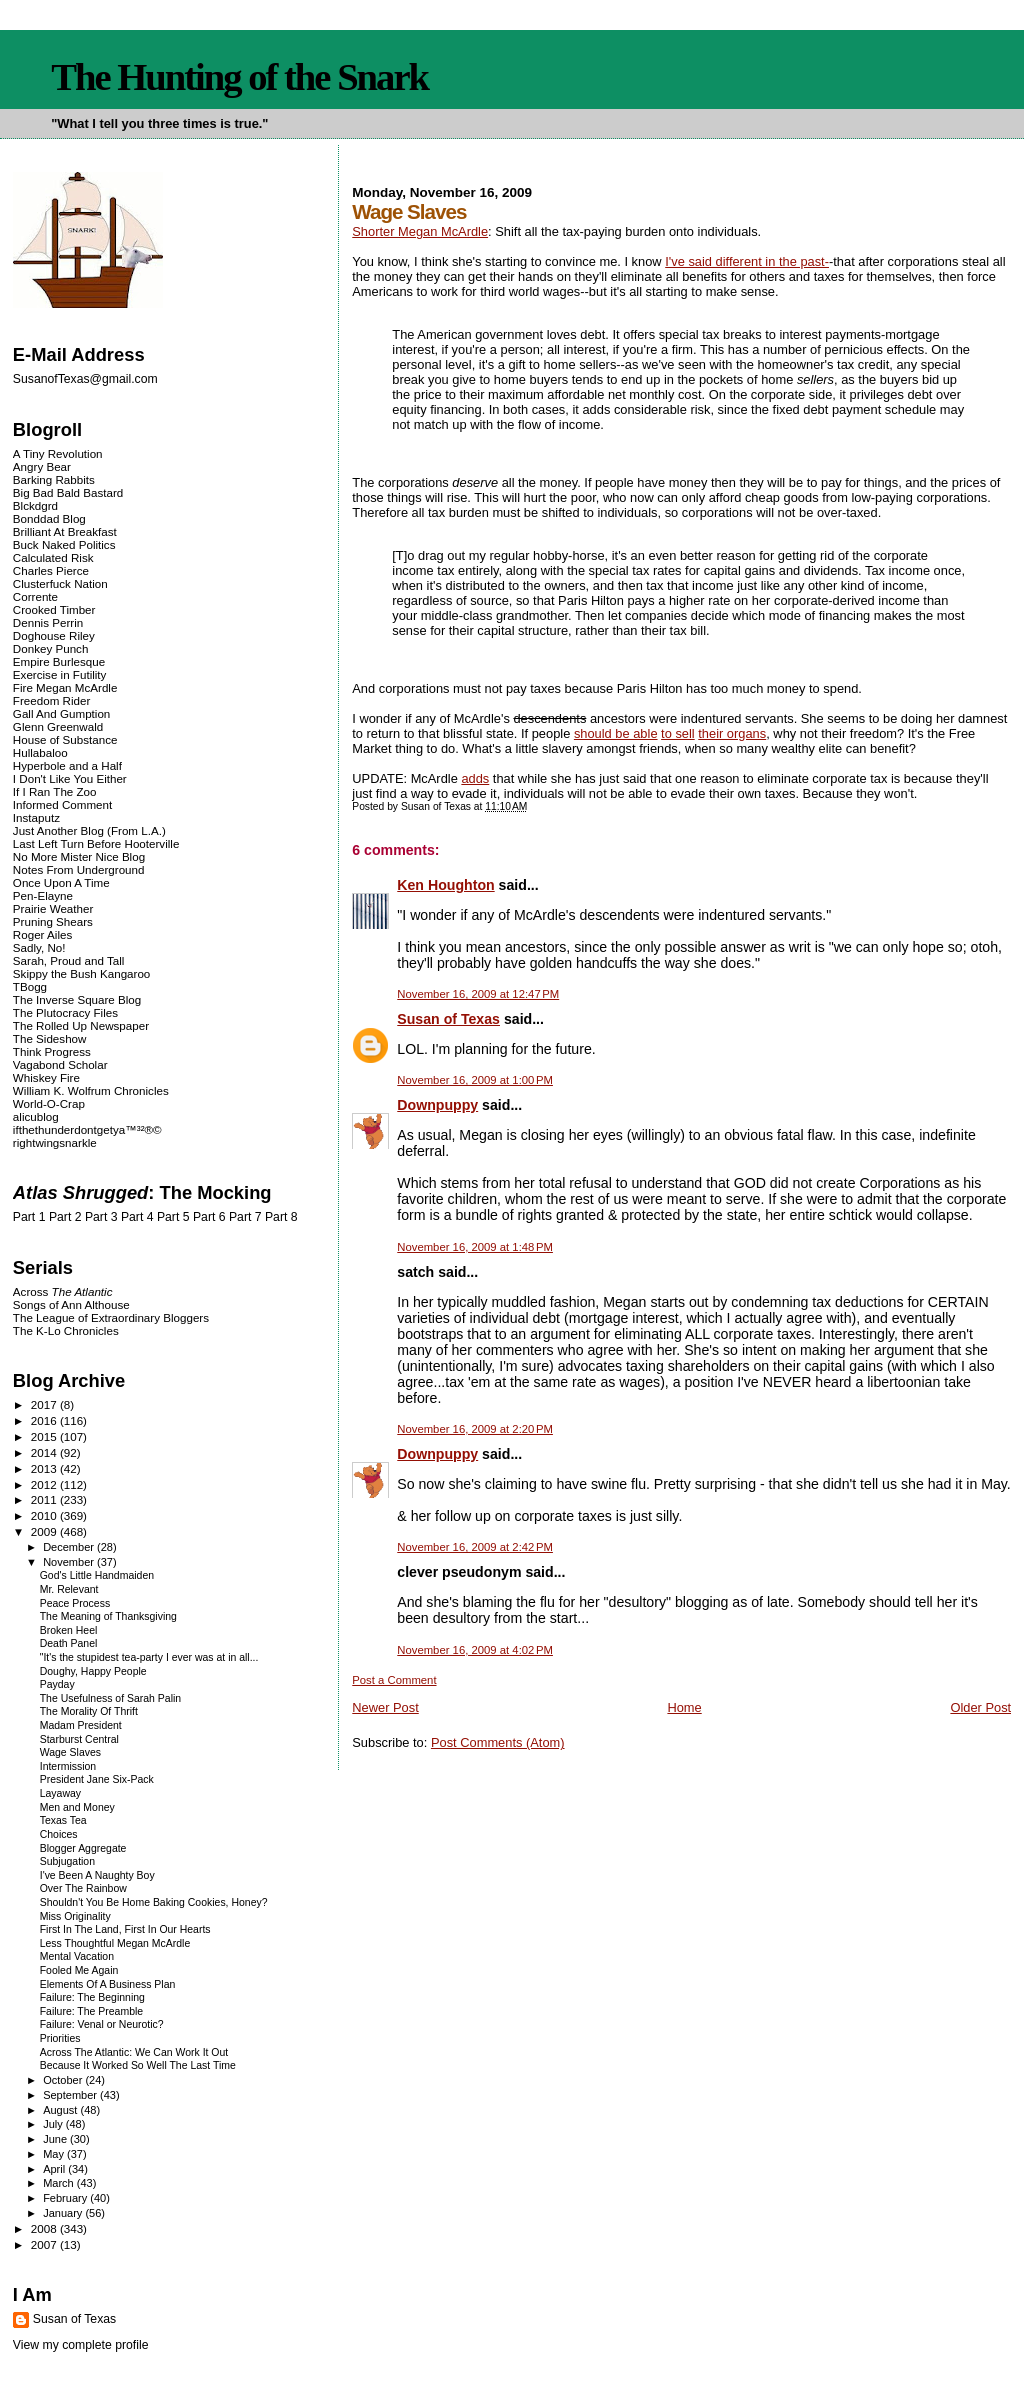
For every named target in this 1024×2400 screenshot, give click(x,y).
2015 (45, 1436)
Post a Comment (394, 1680)
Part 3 (101, 1217)
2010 (45, 1515)
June (56, 2139)
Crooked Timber (54, 609)
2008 (45, 2228)
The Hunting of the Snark (239, 77)
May (55, 2154)
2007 (45, 2244)
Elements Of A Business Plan (108, 1984)
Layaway (60, 1793)
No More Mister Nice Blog (79, 856)
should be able (616, 733)
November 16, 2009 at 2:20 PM (475, 1429)
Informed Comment (62, 804)
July (54, 2124)
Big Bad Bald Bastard (68, 492)
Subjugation (67, 1861)
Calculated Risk (53, 557)
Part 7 (245, 1217)
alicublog (36, 1116)
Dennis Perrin (48, 622)
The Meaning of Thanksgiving (108, 1616)
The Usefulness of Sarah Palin (110, 1698)
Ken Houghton (445, 885)
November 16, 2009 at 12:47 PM (478, 994)
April (55, 2169)
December (70, 1547)
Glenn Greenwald (58, 726)
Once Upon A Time (61, 882)
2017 (45, 1404)
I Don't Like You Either (70, 778)
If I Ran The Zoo (55, 791)
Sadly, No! (39, 947)
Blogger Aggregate (83, 1848)
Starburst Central (79, 1739)
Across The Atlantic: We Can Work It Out (134, 2052)
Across (63, 1291)
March (60, 2183)
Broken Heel (69, 1630)
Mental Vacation (77, 1956)
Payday (57, 1684)
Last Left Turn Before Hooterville (96, 843)
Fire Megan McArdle (65, 687)
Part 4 (137, 1217)
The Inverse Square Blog (77, 999)
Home (684, 1707)
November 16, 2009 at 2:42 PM (475, 1547)
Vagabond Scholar (60, 1064)
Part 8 (281, 1217)
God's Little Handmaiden (97, 1575)
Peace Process (75, 1603)
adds (475, 778)
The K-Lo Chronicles (66, 1330)
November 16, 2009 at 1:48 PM (475, 1247)
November (70, 1562)
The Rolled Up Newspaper (81, 1025)
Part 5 (173, 1217)
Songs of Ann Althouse (71, 1304)
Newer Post (385, 1707)
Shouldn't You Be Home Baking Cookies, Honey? (154, 1902)
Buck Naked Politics (64, 544)
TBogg (30, 986)
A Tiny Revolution (58, 453)
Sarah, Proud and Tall (68, 960)
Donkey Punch (51, 648)
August (61, 2110)
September (71, 2095)
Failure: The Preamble (91, 2011)
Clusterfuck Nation (60, 583)
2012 (45, 1484)
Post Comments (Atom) (498, 1742)
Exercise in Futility (60, 674)
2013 (45, 1468)
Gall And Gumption (61, 713)
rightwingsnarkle (55, 1142)
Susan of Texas (448, 1019)
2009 (45, 1531)
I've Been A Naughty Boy (97, 1875)
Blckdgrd (35, 505)
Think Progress (52, 1051)
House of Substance (65, 739)
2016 (45, 1420)
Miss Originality (75, 1916)
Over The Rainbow (83, 1888)
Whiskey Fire (46, 1077)
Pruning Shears (53, 921)
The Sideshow (50, 1038)
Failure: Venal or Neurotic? (102, 2024)
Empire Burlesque (59, 661)
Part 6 (209, 1217)
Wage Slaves (70, 1752)
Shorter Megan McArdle (420, 231)
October (64, 2080)
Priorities (60, 2038)
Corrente (35, 596)
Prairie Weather (53, 908)
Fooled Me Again (79, 1970)
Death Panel (69, 1643)
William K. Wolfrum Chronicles (91, 1090)
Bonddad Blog (49, 518)
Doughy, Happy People (93, 1671)
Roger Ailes (42, 934)
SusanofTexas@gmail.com (85, 379)
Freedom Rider (51, 700)
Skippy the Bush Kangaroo (81, 973)
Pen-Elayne (43, 895)
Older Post (980, 1707)
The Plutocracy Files (65, 1012)
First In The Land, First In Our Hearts (125, 1929)
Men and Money (77, 1807)
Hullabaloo (40, 752)
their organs (732, 733)
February (66, 2198)
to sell (678, 733)
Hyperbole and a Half (67, 765)
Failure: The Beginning (92, 1997)
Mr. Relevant (69, 1589)
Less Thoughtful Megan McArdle (115, 1943)
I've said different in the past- (747, 261)
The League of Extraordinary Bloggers (111, 1317)
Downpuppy (437, 1105)
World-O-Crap (49, 1103)
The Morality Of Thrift (89, 1711)
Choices (59, 1834)
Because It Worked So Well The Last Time (138, 2065)
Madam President (81, 1725)
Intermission (68, 1766)
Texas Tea (63, 1820)
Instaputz (36, 817)
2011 (45, 1499)
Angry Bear (42, 466)
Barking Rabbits (54, 479)
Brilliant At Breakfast (65, 531)
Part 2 (65, 1217)
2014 (45, 1452)
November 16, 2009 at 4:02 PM (475, 1650)
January (64, 2213)
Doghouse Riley (54, 635)
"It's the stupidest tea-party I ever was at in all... (149, 1657)
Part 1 (29, 1217)
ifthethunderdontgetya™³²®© (87, 1129)
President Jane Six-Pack (97, 1779)
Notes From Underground (79, 869)
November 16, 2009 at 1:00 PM (475, 1080)
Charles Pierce (51, 570)
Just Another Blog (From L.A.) (89, 830)
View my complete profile (81, 2345)
